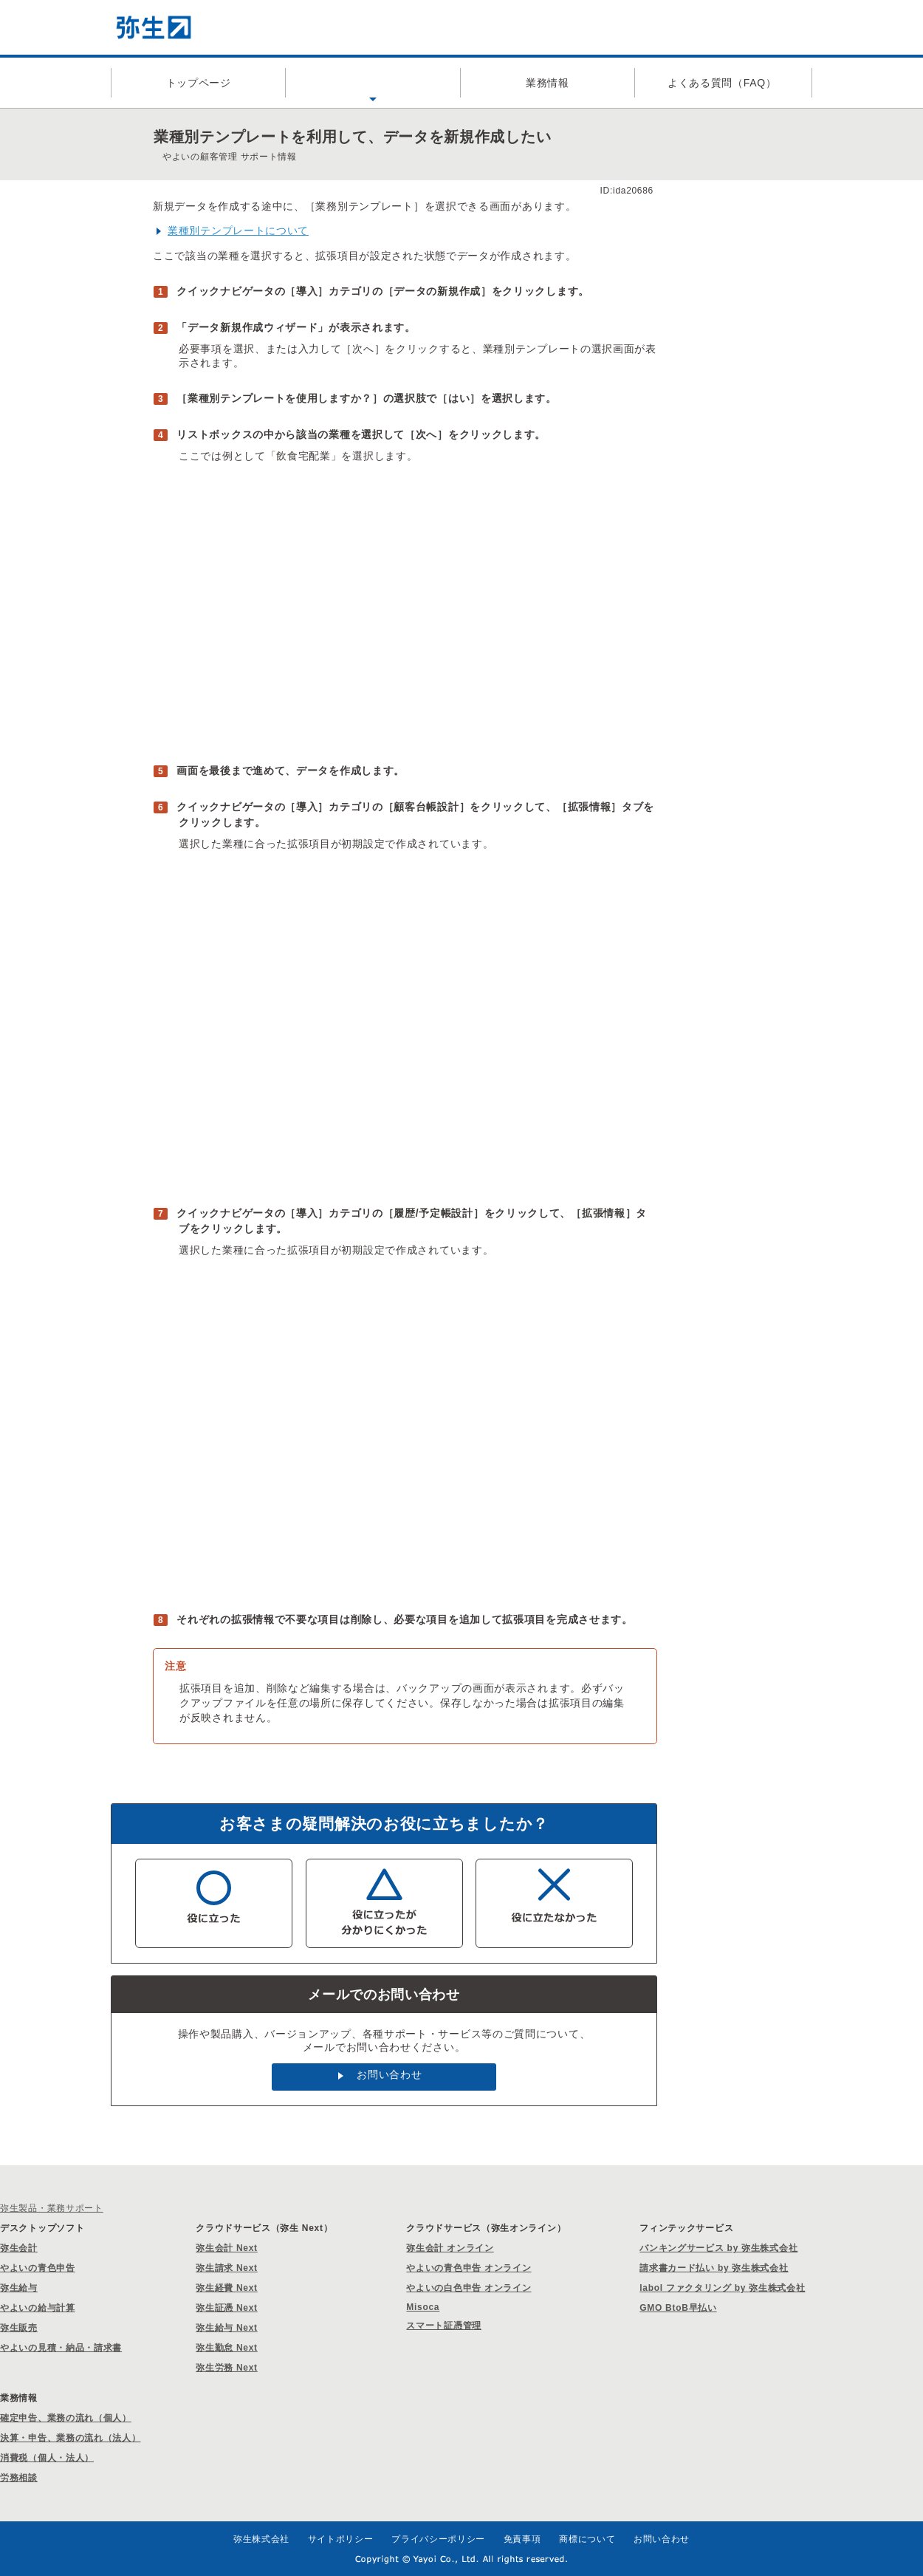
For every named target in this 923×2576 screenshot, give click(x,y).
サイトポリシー (341, 2539)
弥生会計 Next (227, 2248)
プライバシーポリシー (438, 2539)
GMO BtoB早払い (677, 2308)
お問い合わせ (389, 2074)
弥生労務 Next (227, 2368)
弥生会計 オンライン (449, 2248)
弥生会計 (19, 2248)
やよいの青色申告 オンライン (468, 2268)
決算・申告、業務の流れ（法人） (70, 2438)
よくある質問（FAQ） (722, 83)
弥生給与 (19, 2288)
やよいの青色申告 (37, 2268)
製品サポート (372, 83)
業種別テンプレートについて (238, 230)
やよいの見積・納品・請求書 (61, 2348)
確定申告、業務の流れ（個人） (65, 2418)
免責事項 (522, 2539)
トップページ (198, 83)
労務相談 (19, 2478)
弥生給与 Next (227, 2328)
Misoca (422, 2307)
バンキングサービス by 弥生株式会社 (718, 2248)
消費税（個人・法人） (47, 2458)
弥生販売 (19, 2328)
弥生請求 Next (227, 2268)
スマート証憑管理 (443, 2325)
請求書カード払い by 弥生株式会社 (713, 2268)
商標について (587, 2539)
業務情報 (547, 83)
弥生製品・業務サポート (51, 2208)
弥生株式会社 (261, 2539)
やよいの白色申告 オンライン (468, 2288)
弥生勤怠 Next (227, 2348)
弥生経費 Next (227, 2288)
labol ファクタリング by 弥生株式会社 (722, 2288)
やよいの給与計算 (37, 2308)
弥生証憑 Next (227, 2308)
